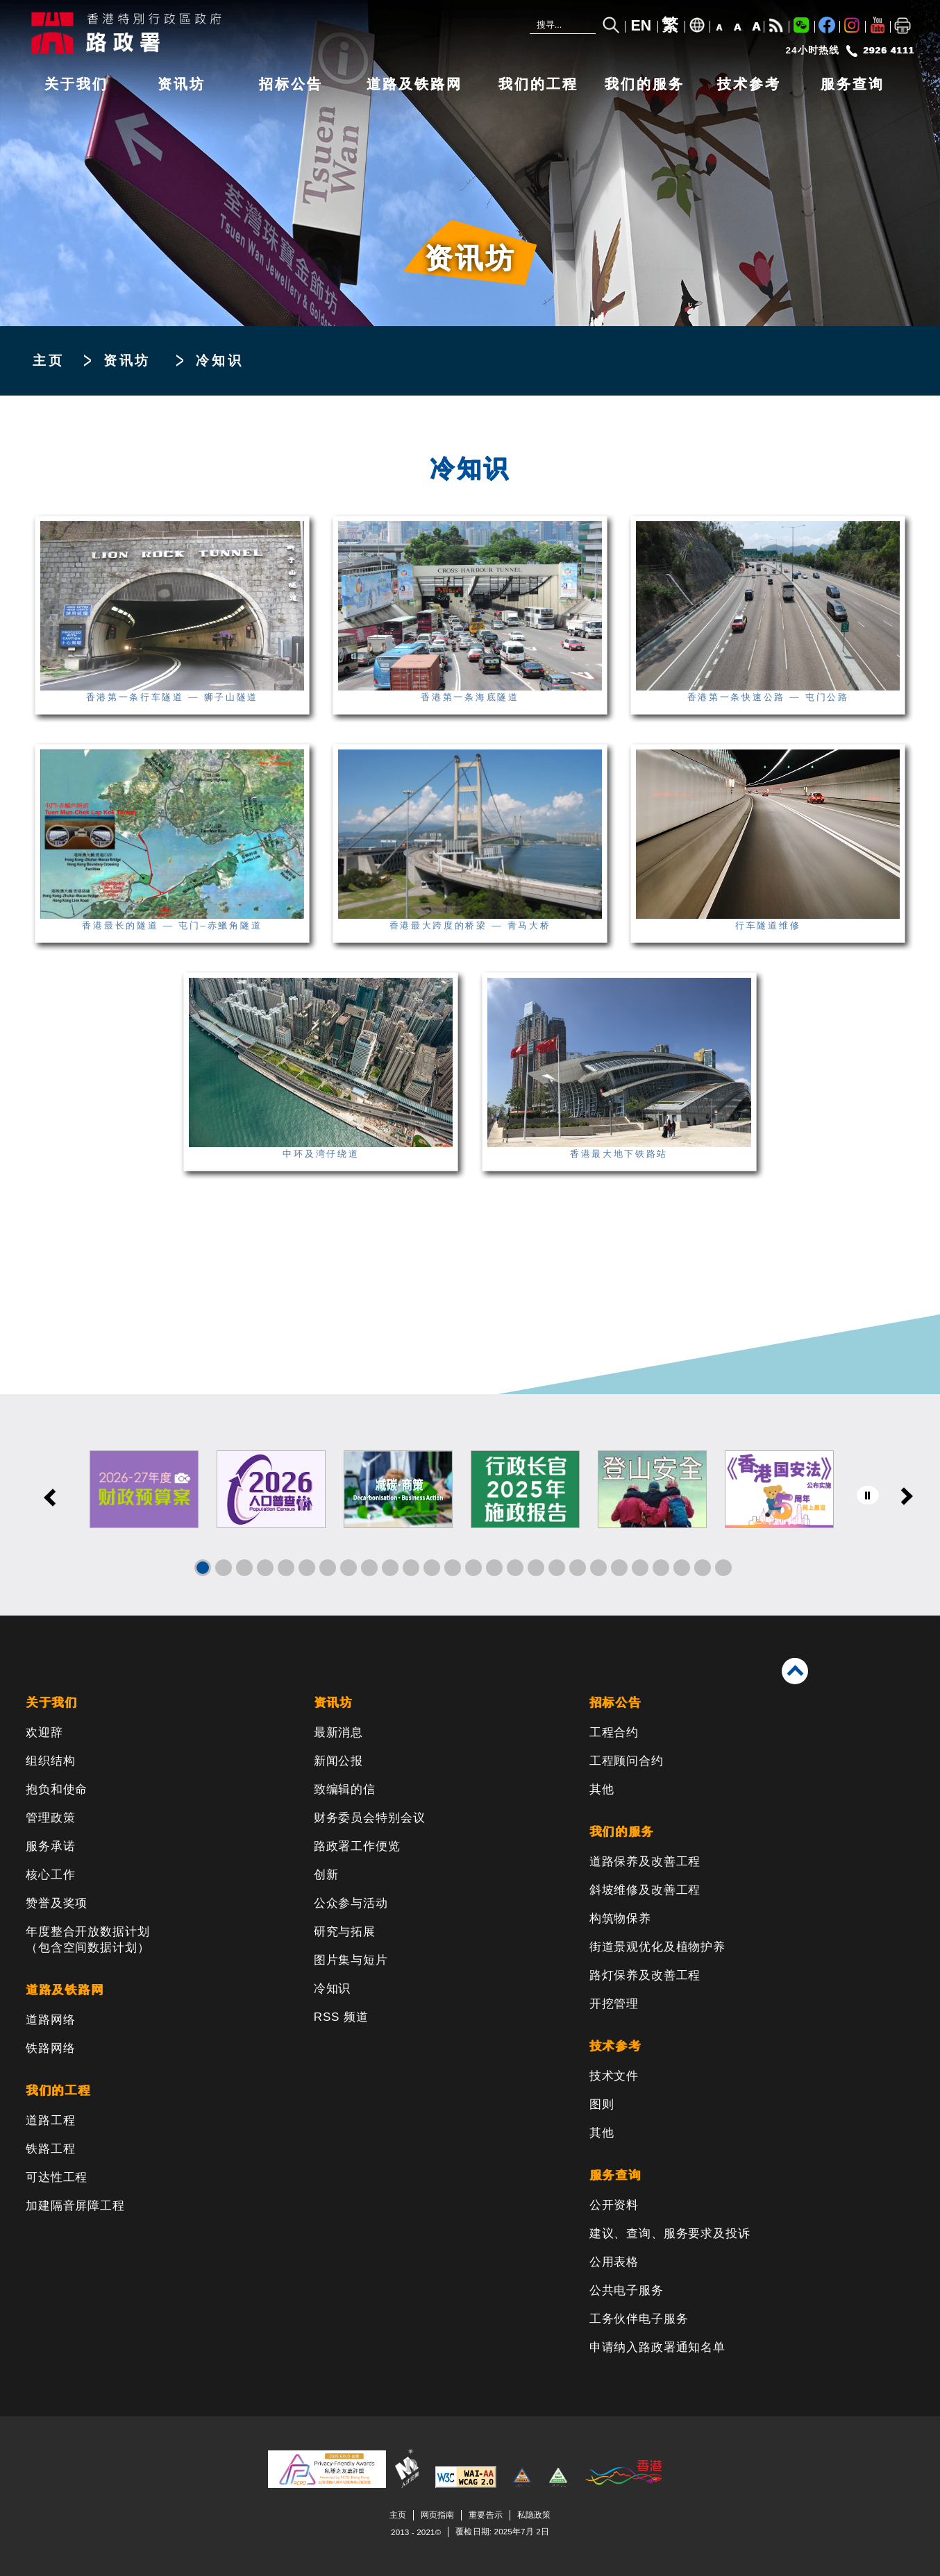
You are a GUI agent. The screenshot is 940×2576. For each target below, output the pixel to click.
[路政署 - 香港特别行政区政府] (234, 32)
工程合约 (614, 1732)
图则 (601, 2104)
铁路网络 (50, 2048)
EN (641, 25)
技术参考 (749, 84)
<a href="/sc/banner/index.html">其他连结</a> (470, 1505)
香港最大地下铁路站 (619, 1148)
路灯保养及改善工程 (645, 1975)
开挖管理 (614, 2003)
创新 (326, 1874)
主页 (49, 360)
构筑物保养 (620, 1918)
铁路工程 (50, 2148)
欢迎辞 (44, 1732)
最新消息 (338, 1732)
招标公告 (291, 84)
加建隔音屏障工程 (75, 2205)
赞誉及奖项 (56, 1903)
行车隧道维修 (768, 920)
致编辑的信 (345, 1789)
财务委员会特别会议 (370, 1817)
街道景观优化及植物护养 (657, 1947)
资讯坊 (181, 84)
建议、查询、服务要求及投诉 (669, 2233)
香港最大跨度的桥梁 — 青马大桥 (470, 920)
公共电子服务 (626, 2290)
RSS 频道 (341, 2017)
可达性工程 (56, 2177)
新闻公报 (338, 1761)
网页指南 (437, 2514)
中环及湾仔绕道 (321, 1148)
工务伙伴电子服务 (639, 2318)
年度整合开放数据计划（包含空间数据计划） (88, 1939)
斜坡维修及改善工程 (645, 1890)
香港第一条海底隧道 (470, 691)
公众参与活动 (351, 1903)
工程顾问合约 (626, 1761)
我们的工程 (538, 84)
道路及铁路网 (414, 84)
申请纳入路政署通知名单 (657, 2347)
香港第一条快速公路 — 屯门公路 (768, 691)
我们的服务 (645, 84)
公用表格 (614, 2262)
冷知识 (332, 1988)
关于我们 (76, 84)
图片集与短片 (351, 1960)
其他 (601, 1789)
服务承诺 (50, 1846)
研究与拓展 (345, 1931)
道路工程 (50, 2120)
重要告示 (485, 2514)
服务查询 (852, 84)
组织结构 (50, 1761)
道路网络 (50, 2019)
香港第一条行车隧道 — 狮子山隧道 (172, 691)
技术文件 (614, 2076)
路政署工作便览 (357, 1846)
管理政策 (50, 1817)
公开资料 (614, 2205)
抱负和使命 (56, 1789)
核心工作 (50, 1874)
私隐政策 (534, 2514)
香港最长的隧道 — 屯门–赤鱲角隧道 (172, 920)
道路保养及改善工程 (645, 1861)
